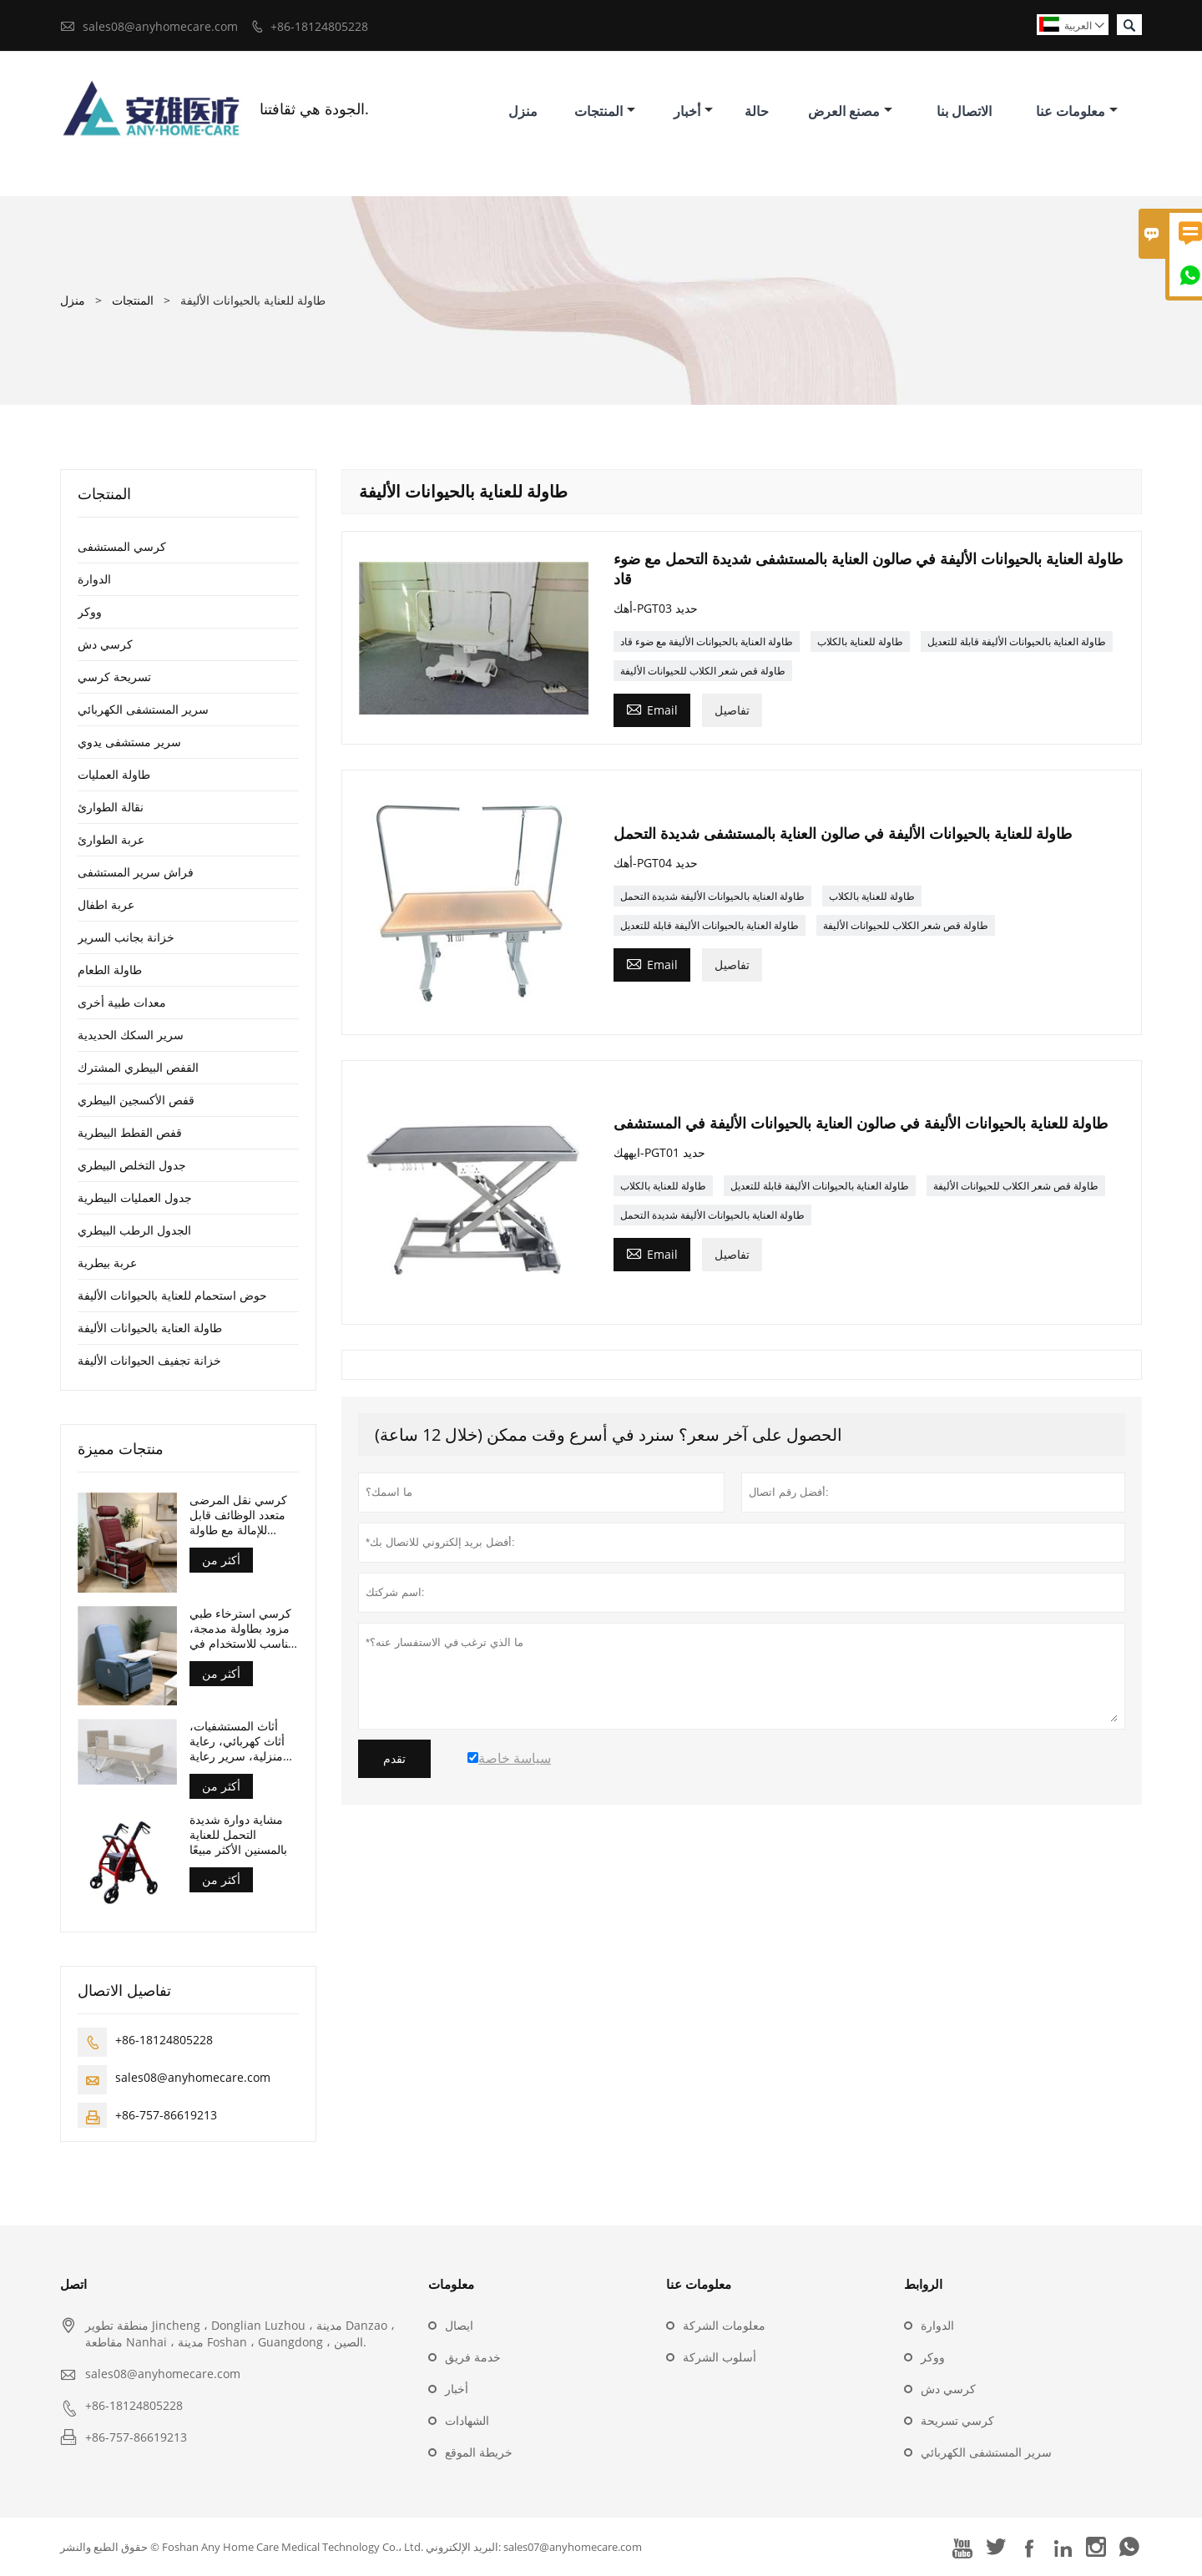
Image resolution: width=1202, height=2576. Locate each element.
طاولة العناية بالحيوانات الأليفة (150, 1328)
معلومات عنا (1077, 111)
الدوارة (94, 579)
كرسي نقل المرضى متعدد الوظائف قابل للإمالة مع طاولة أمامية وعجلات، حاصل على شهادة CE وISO (243, 1515)
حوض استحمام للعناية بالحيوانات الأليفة (172, 1295)
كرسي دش (105, 644)
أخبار (693, 111)
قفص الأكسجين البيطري (136, 1100)
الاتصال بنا (964, 111)
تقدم (394, 1758)
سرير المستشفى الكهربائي (143, 709)
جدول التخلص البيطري (132, 1165)
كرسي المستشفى (122, 546)
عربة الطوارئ (111, 839)
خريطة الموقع (479, 2452)
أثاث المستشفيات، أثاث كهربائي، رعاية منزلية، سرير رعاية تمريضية (237, 1741)
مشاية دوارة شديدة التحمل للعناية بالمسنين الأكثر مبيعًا (238, 1834)
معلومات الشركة (724, 2325)
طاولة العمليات (114, 774)
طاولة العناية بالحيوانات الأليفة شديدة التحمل (712, 896)
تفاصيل (732, 710)
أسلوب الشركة (719, 2357)
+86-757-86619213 (166, 2115)
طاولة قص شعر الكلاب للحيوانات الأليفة (702, 671)
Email (652, 709)
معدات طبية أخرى (122, 1002)
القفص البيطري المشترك (138, 1067)
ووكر (90, 611)
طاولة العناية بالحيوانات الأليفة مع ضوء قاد (706, 641)
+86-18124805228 (319, 26)
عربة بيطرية (107, 1262)
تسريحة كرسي (114, 676)
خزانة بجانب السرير (126, 937)
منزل (523, 111)
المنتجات (604, 111)
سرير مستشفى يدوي (129, 742)
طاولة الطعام (110, 969)
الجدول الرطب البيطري (134, 1230)
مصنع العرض (850, 111)
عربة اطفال (106, 904)
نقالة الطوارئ (111, 807)
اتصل (73, 2283)
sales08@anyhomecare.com (160, 26)
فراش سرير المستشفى (136, 872)
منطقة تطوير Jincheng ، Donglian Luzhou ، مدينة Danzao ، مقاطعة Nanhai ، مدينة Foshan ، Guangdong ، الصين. (240, 2333)
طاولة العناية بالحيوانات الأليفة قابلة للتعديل (1016, 641)
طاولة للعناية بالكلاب (860, 641)
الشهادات (467, 2420)
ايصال (459, 2325)
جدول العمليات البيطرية (135, 1197)
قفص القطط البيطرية (130, 1132)
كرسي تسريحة (957, 2420)
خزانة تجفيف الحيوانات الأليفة (149, 1360)
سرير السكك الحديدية (131, 1035)
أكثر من (221, 1560)
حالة (757, 111)
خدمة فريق (473, 2357)
